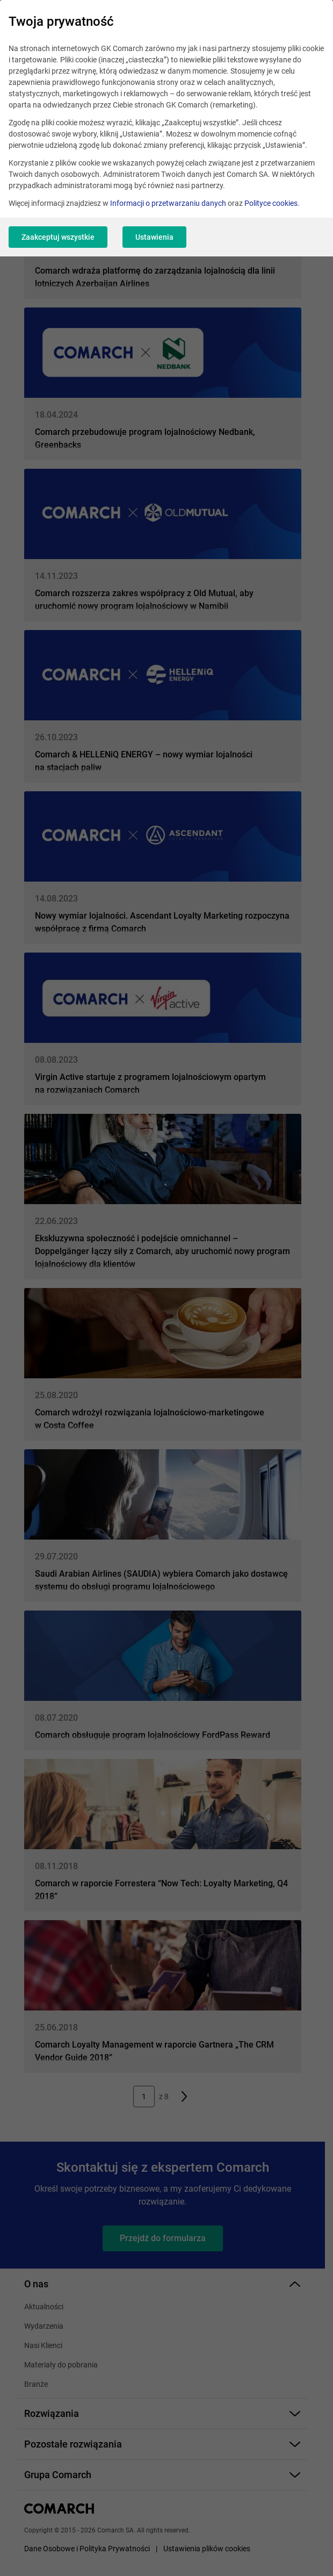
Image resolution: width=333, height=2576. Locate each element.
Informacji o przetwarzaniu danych (168, 203)
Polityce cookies (271, 203)
